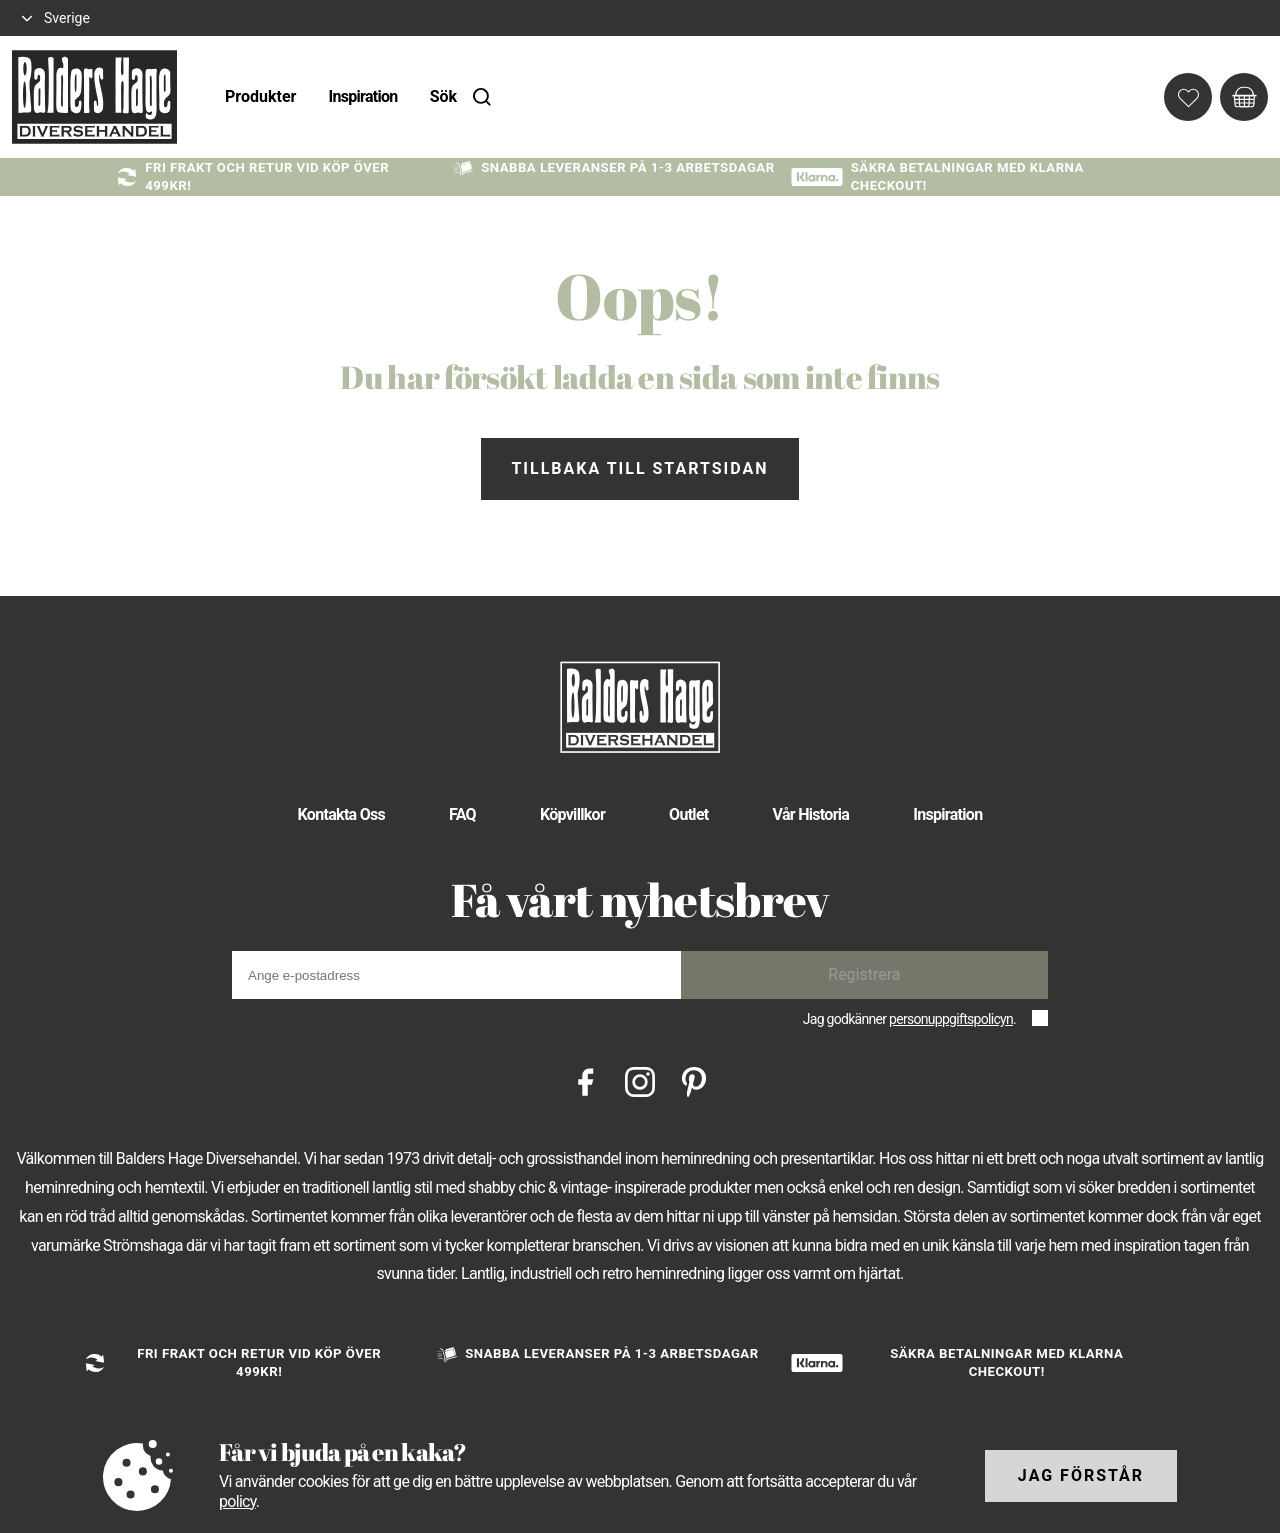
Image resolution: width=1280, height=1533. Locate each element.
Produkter (260, 96)
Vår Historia (811, 814)
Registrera (864, 974)
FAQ (462, 814)
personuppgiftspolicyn (951, 1019)
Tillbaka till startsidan (639, 468)
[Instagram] (640, 1080)
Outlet (689, 814)
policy (237, 1501)
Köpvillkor (572, 814)
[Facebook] (586, 1080)
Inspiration (362, 96)
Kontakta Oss (341, 814)
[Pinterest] (694, 1080)
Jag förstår (1081, 1475)
